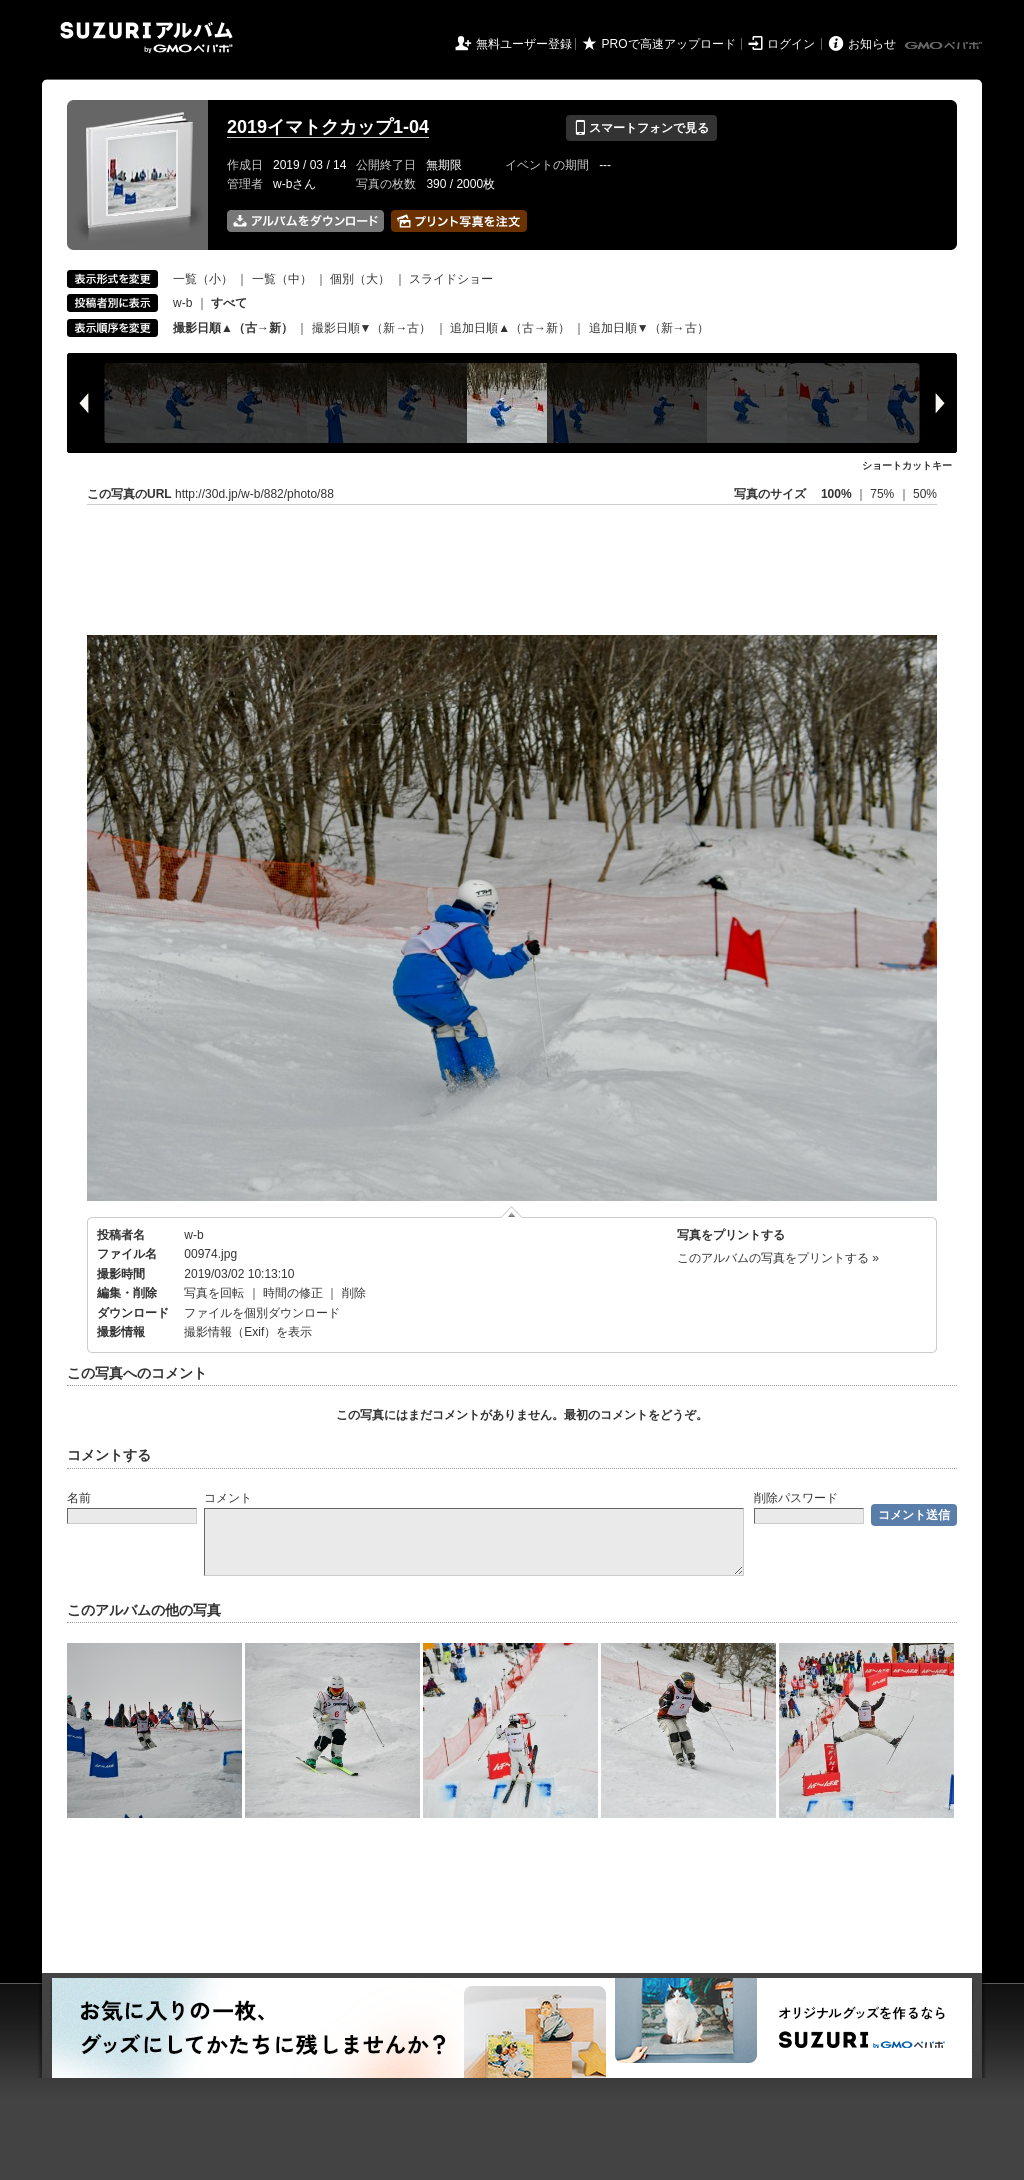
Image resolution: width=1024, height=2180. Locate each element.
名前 (79, 1498)
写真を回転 (214, 1293)
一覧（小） (203, 279)
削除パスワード (796, 1498)
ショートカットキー (907, 465)
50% (925, 494)
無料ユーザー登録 (524, 44)
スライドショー (451, 279)
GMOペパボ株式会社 (945, 46)
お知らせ (872, 44)
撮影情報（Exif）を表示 (248, 1332)
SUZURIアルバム (146, 37)
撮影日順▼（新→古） (372, 328)
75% (883, 494)
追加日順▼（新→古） (649, 328)
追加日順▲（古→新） (510, 328)
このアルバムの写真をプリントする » (778, 1258)
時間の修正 (293, 1293)
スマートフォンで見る (641, 128)
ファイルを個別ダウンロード (262, 1313)
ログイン (791, 44)
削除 (354, 1293)
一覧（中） (282, 279)
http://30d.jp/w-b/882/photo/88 (254, 494)
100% (836, 494)
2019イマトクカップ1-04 (328, 127)
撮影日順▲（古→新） (233, 328)
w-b (182, 303)
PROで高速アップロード (669, 44)
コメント (228, 1498)
